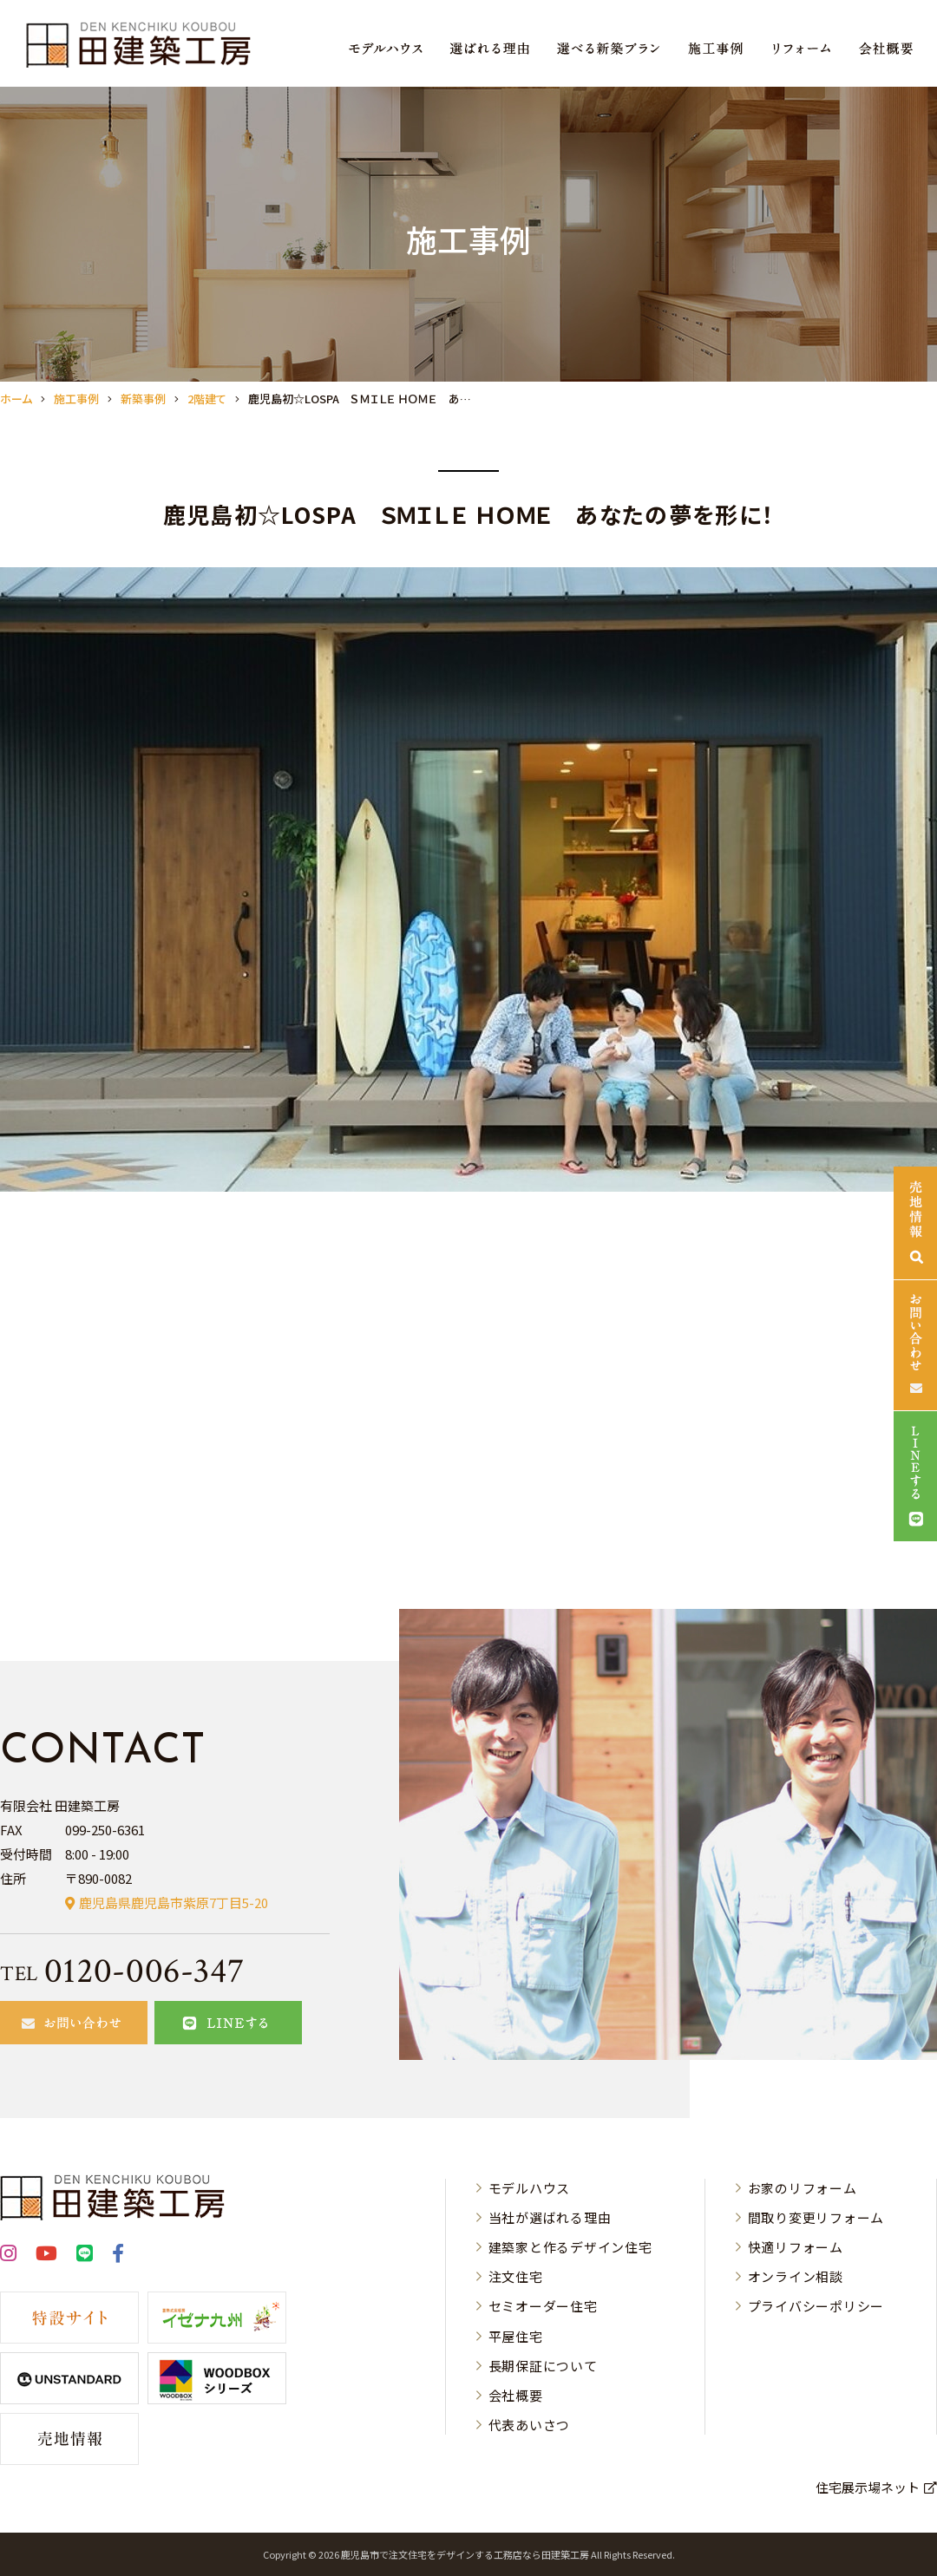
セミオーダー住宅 (543, 2306)
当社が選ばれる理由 (550, 2217)
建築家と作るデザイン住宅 (570, 2247)
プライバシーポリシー (816, 2306)
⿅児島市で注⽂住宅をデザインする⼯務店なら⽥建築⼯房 (465, 2554)
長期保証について (543, 2366)
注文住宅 (515, 2276)
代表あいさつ (529, 2425)
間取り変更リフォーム (816, 2217)
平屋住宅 (515, 2336)
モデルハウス (529, 2188)
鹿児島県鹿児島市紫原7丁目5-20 (173, 1902)
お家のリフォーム (802, 2188)
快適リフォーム (795, 2247)
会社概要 (515, 2395)
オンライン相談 (795, 2276)
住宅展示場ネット (868, 2487)
